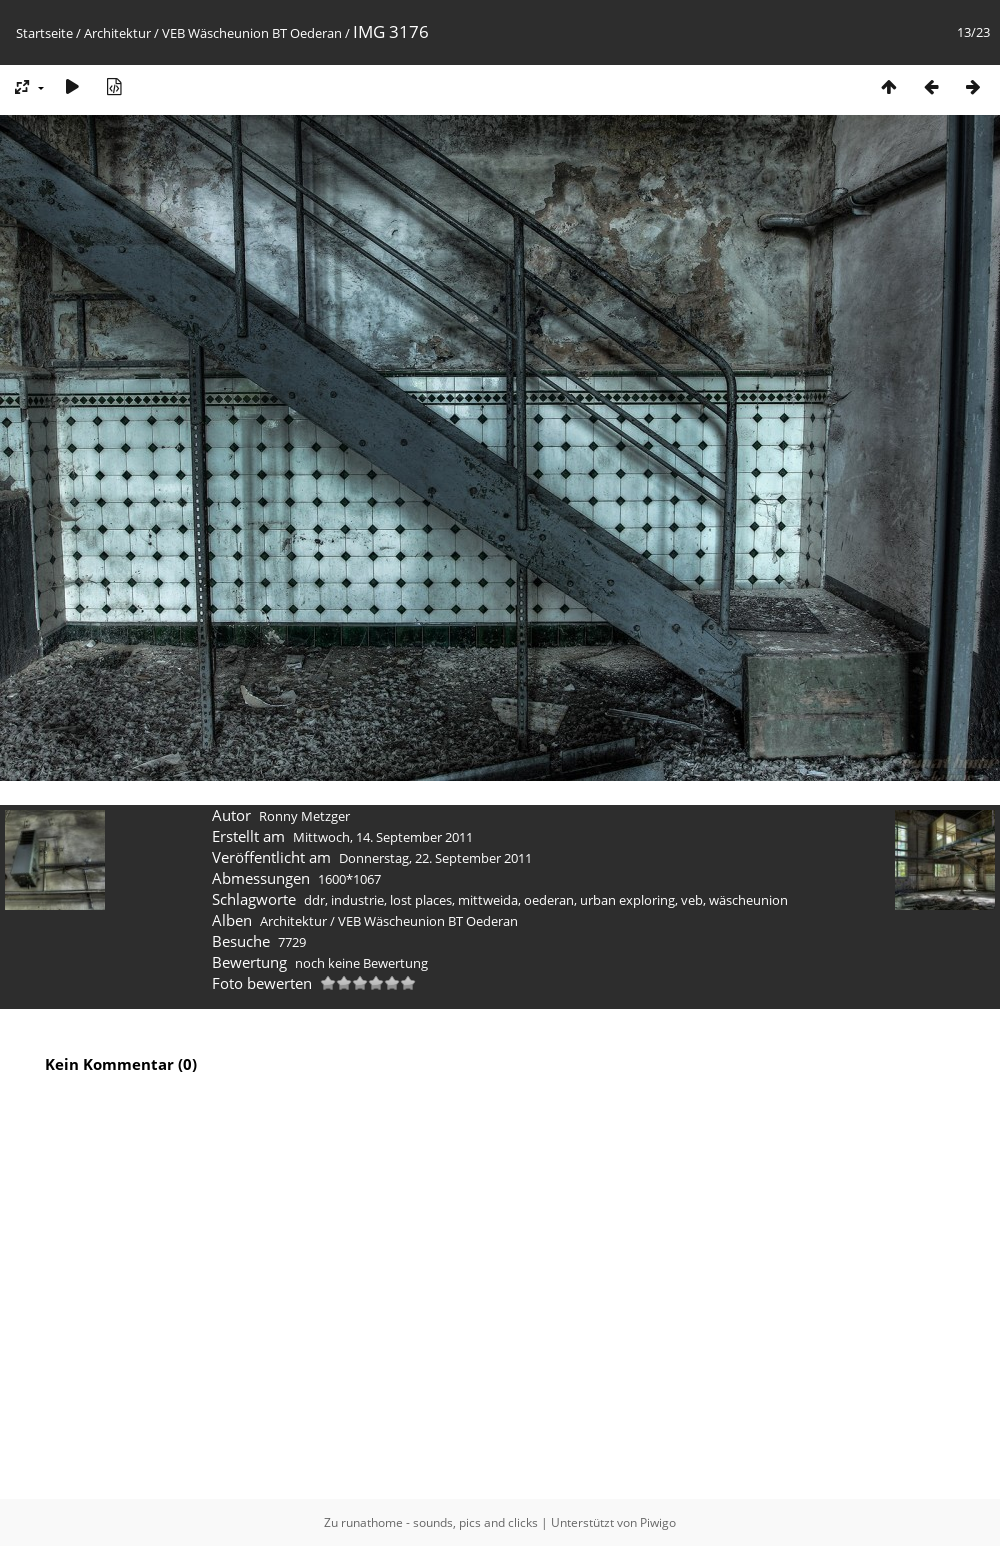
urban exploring (627, 900)
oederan (549, 900)
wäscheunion (748, 900)
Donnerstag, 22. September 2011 (435, 858)
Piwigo (658, 1522)
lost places (421, 900)
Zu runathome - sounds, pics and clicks (431, 1522)
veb (692, 900)
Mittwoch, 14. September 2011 (383, 837)
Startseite (44, 33)
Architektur (117, 33)
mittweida (488, 900)
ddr (314, 900)
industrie (357, 900)
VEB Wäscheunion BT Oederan (252, 33)
